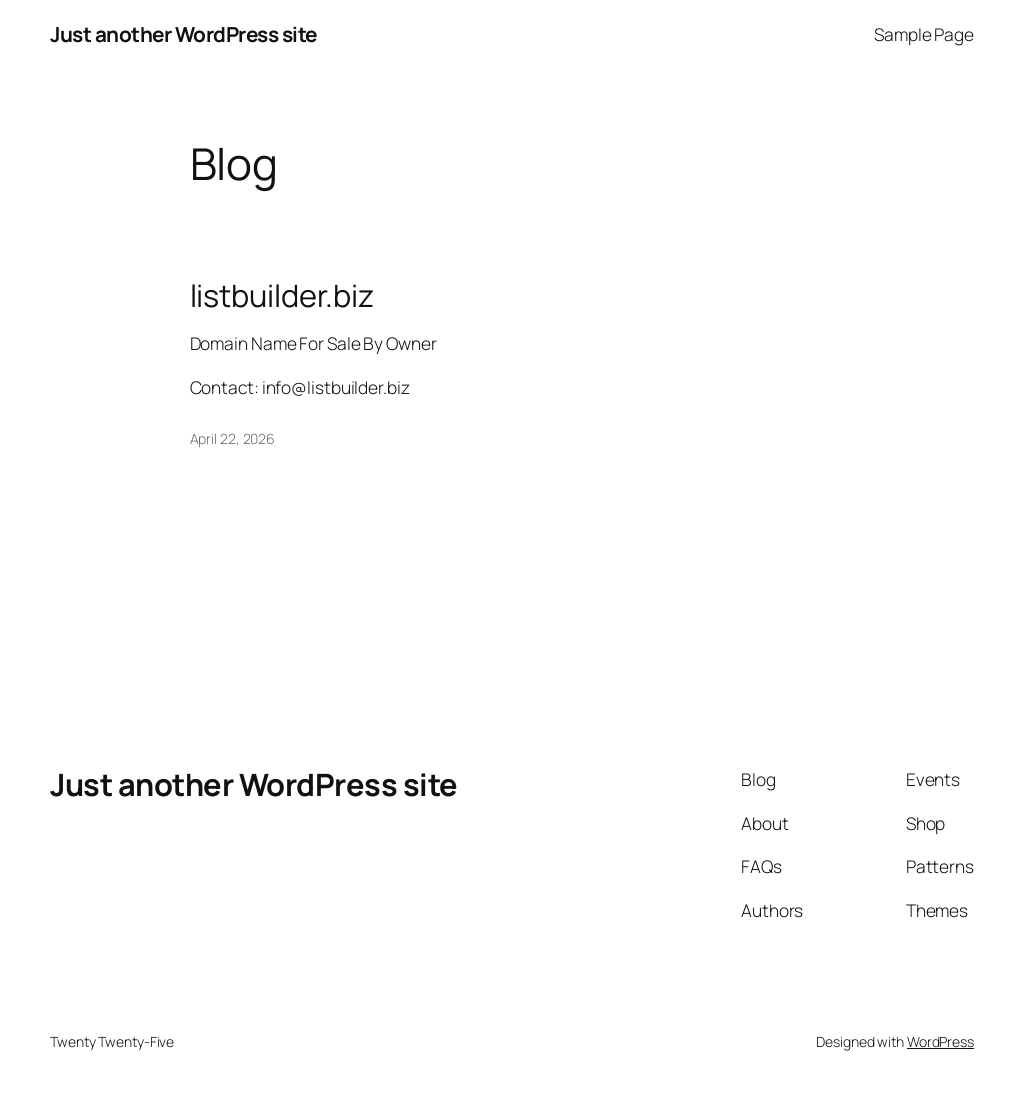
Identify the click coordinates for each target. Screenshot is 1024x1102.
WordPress (940, 1041)
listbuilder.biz (282, 295)
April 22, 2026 (233, 438)
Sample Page (924, 34)
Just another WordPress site (183, 34)
